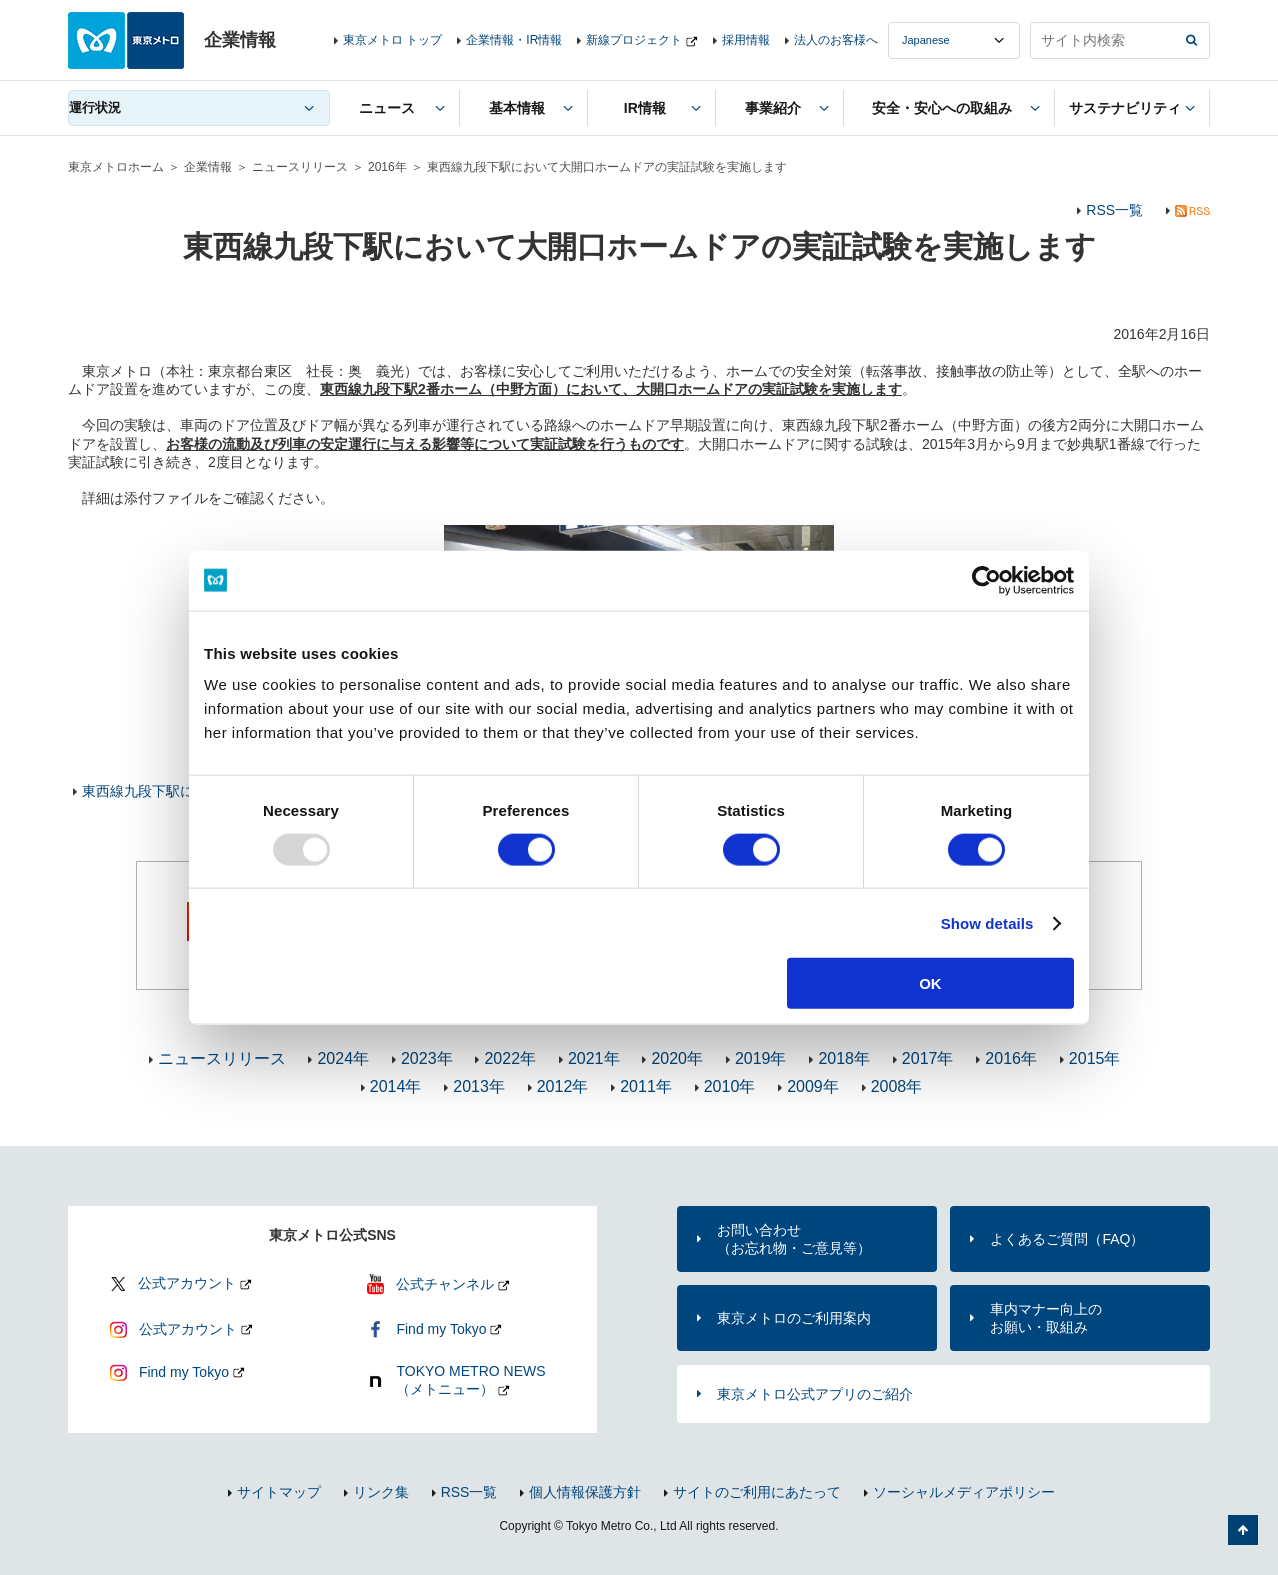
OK (930, 983)
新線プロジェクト (634, 40)
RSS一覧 (1114, 210)
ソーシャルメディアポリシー (964, 1492)
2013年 (479, 1086)
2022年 (510, 1058)
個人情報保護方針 (585, 1492)
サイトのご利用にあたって (757, 1492)
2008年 (897, 1086)
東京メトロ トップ (392, 40)
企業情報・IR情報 (514, 40)
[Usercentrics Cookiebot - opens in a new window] (986, 580)
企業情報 (208, 167)
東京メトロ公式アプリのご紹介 (815, 1394)
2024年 (343, 1058)
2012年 (563, 1086)
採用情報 (746, 40)
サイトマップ (279, 1492)
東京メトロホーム (116, 167)
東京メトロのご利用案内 (794, 1318)
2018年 (844, 1058)
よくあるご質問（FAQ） (1067, 1239)
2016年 (387, 167)
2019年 (761, 1058)
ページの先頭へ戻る (1243, 1530)
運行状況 (95, 107)
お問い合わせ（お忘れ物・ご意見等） (794, 1239)
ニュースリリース (300, 167)
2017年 (928, 1058)
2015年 (1095, 1058)
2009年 (813, 1086)
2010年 (730, 1086)
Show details (987, 922)
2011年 (646, 1086)
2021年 (594, 1058)
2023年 (427, 1058)
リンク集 (381, 1492)
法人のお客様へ (836, 40)
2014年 (396, 1086)
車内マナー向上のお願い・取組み (1046, 1318)
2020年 (677, 1058)
